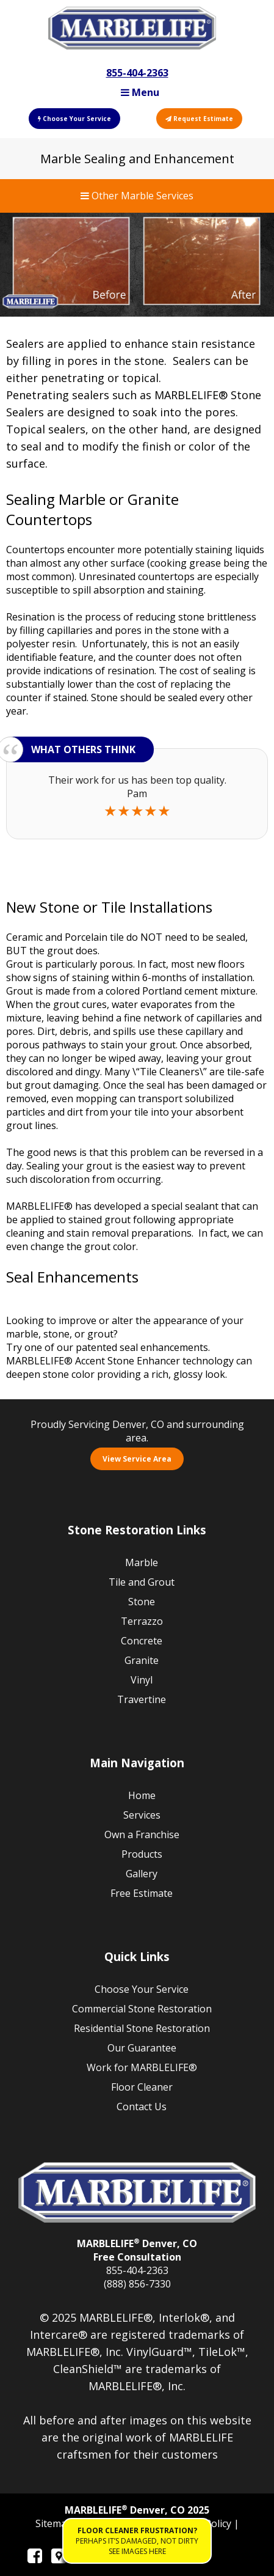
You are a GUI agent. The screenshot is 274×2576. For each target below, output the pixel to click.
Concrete (141, 1640)
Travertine (141, 1699)
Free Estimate (141, 1893)
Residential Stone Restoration (142, 2028)
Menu (140, 92)
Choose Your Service (74, 118)
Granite (141, 1660)
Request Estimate (199, 118)
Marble (141, 1562)
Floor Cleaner (142, 2087)
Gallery (141, 1873)
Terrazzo (142, 1621)
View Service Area (137, 1459)
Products (141, 1854)
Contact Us (142, 2106)
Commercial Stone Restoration (142, 2008)
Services (141, 1815)
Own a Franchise (141, 1834)
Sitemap (55, 2523)
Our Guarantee (141, 2048)
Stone (141, 1601)
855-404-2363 (137, 72)
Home (142, 1795)
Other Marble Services (137, 195)
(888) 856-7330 (137, 2284)
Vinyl (142, 1680)
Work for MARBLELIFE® (142, 2067)
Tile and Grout (142, 1582)
